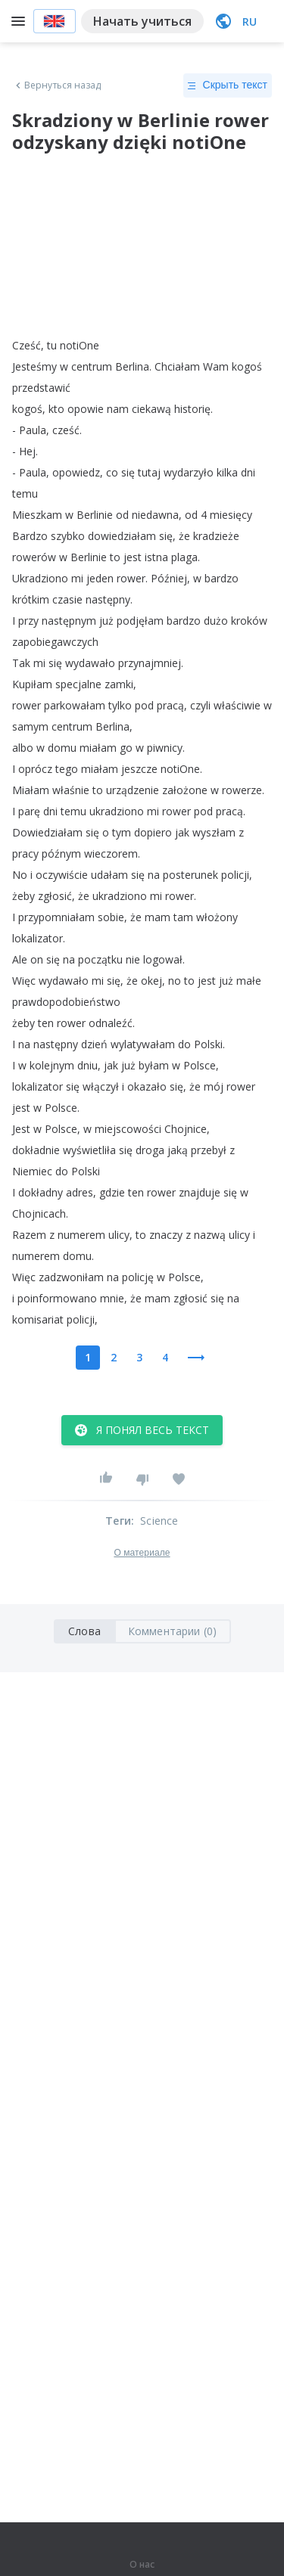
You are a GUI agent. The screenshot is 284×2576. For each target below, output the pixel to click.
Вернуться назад (56, 85)
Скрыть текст (227, 85)
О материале (142, 1552)
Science (159, 1520)
